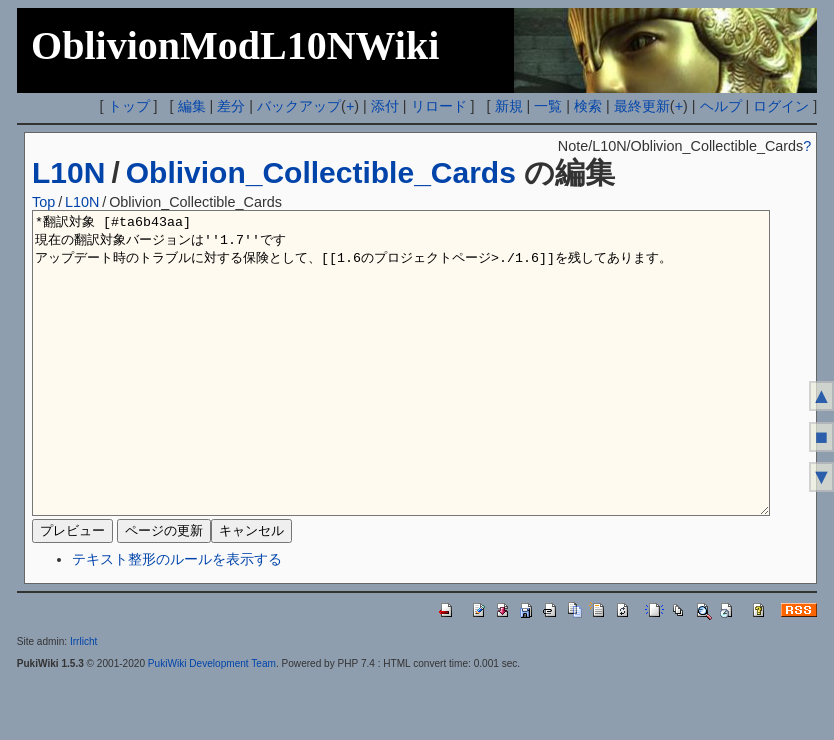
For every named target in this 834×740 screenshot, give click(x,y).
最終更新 (642, 106)
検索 (588, 106)
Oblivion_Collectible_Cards (321, 172)
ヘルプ (721, 106)
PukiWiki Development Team (212, 723)
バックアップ (299, 106)
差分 (231, 106)
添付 (385, 106)
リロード (439, 106)
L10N (68, 172)
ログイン (781, 106)
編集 (192, 106)
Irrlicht (83, 701)
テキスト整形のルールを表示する (177, 619)
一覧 (548, 106)
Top (43, 202)
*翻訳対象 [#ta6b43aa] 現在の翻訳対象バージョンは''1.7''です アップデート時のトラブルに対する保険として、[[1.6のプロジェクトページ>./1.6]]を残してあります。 (401, 393)
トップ (129, 106)
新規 (509, 106)
